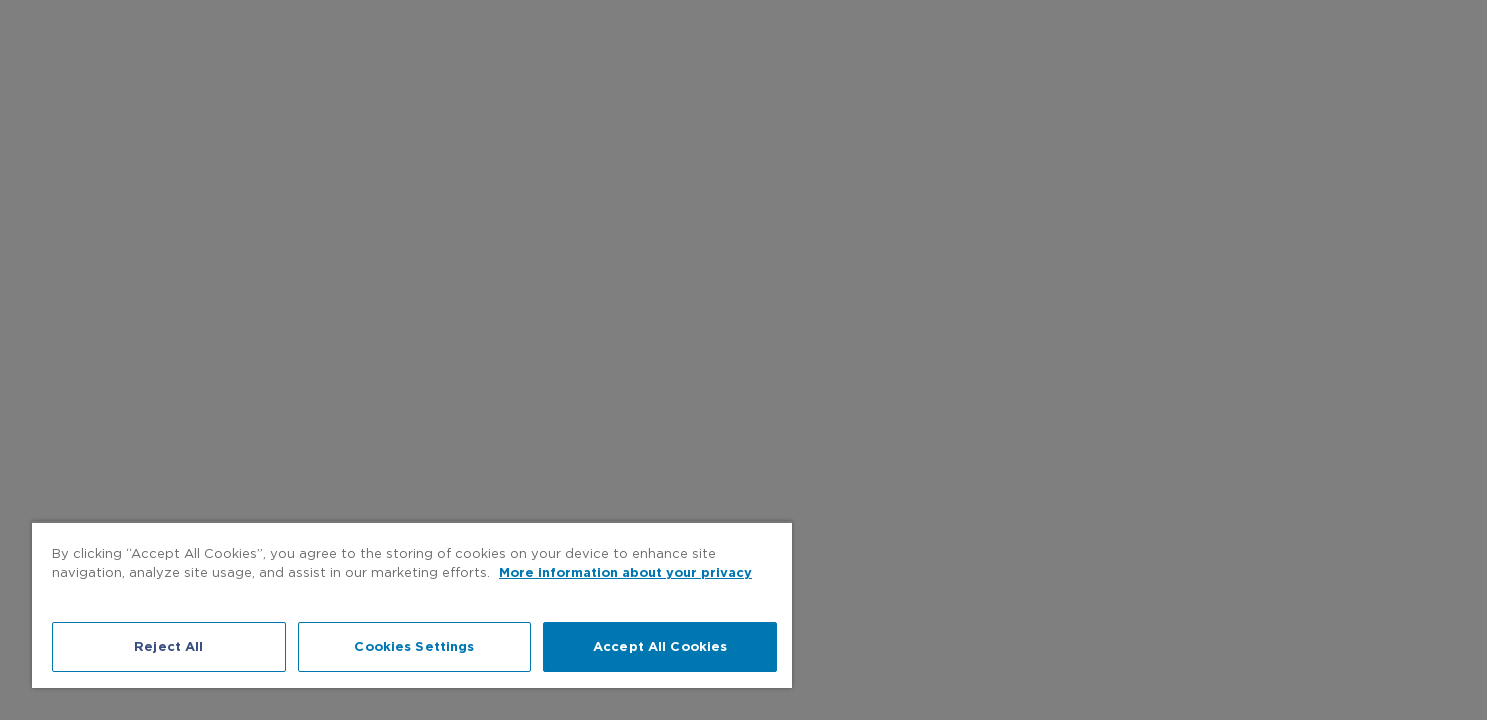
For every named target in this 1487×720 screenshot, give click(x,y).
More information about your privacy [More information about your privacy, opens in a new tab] (625, 572)
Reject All (168, 646)
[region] (412, 604)
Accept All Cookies (660, 646)
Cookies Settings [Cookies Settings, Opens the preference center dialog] (414, 646)
